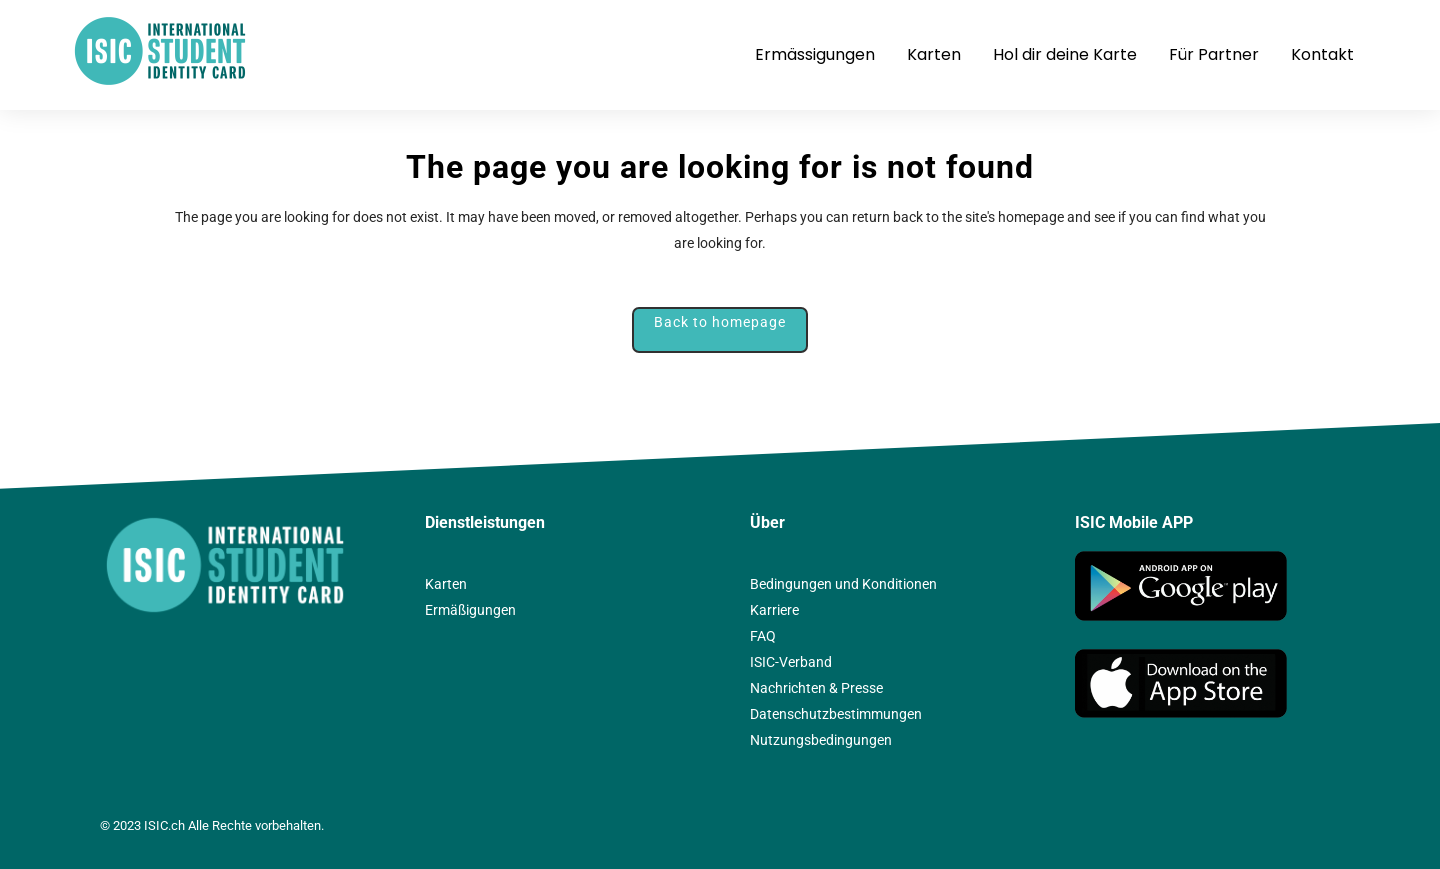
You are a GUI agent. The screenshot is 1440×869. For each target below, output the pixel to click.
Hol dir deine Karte (1065, 54)
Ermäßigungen (470, 610)
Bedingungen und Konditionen (843, 584)
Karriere (774, 610)
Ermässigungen (815, 54)
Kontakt (1322, 54)
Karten (934, 54)
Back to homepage (720, 322)
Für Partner (1214, 54)
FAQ (763, 636)
